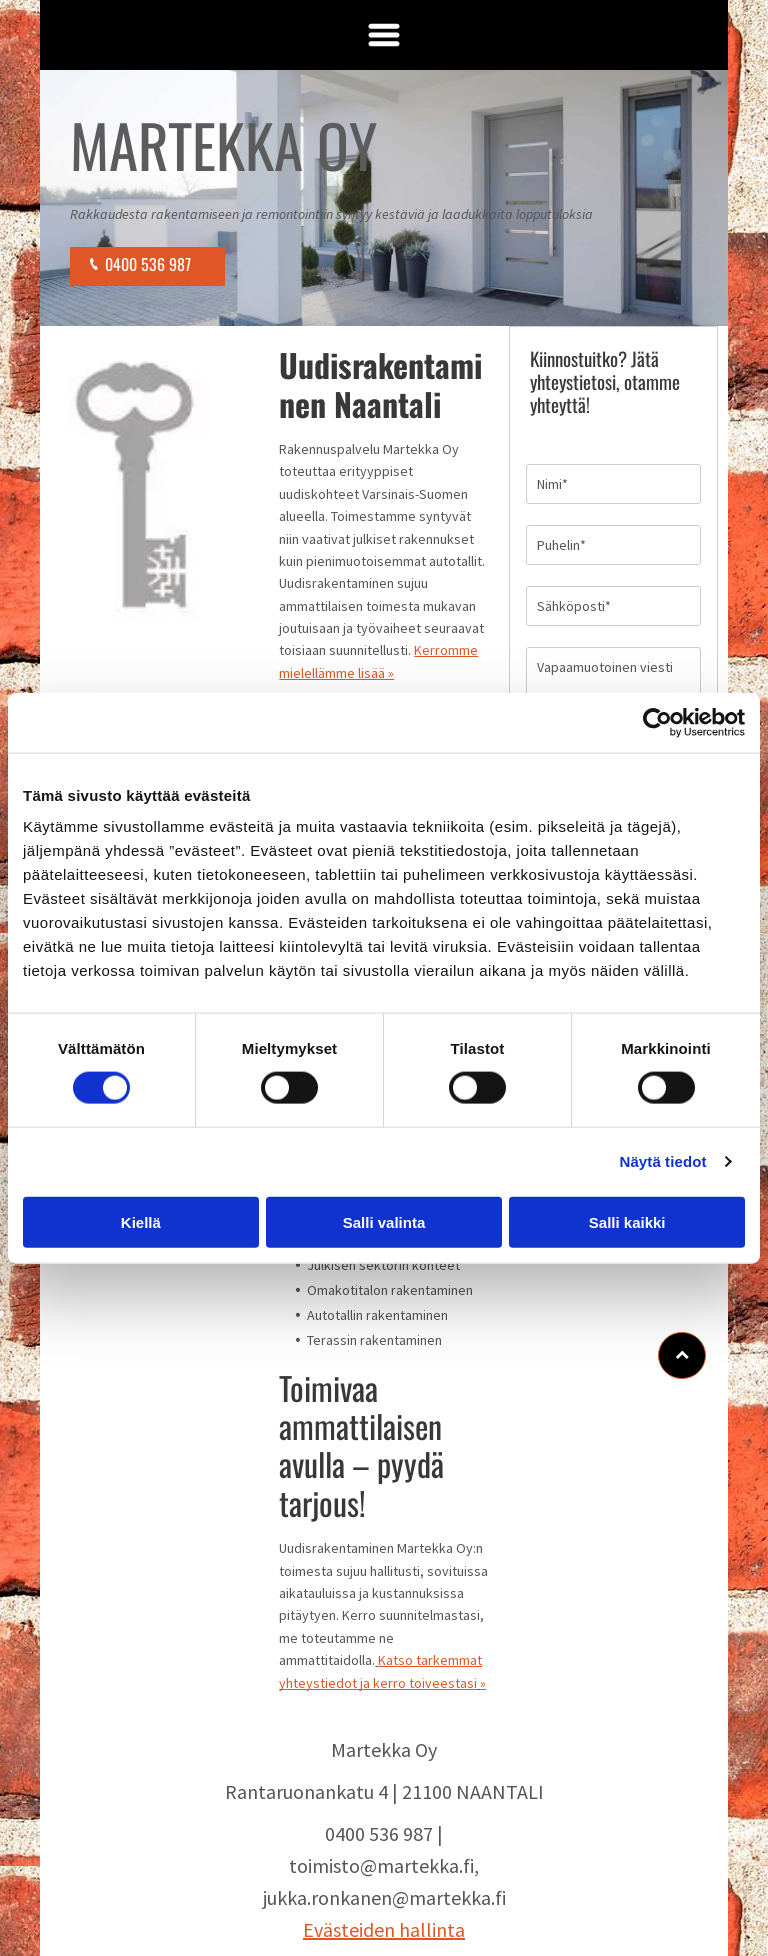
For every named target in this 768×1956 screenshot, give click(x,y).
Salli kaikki (627, 1221)
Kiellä (141, 1221)
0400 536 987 (379, 1833)
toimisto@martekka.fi (381, 1865)
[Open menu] (384, 35)
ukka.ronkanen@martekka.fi (386, 1897)
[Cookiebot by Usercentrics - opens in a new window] (657, 723)
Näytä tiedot (663, 1161)
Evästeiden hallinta (384, 1929)
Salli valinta (384, 1221)
